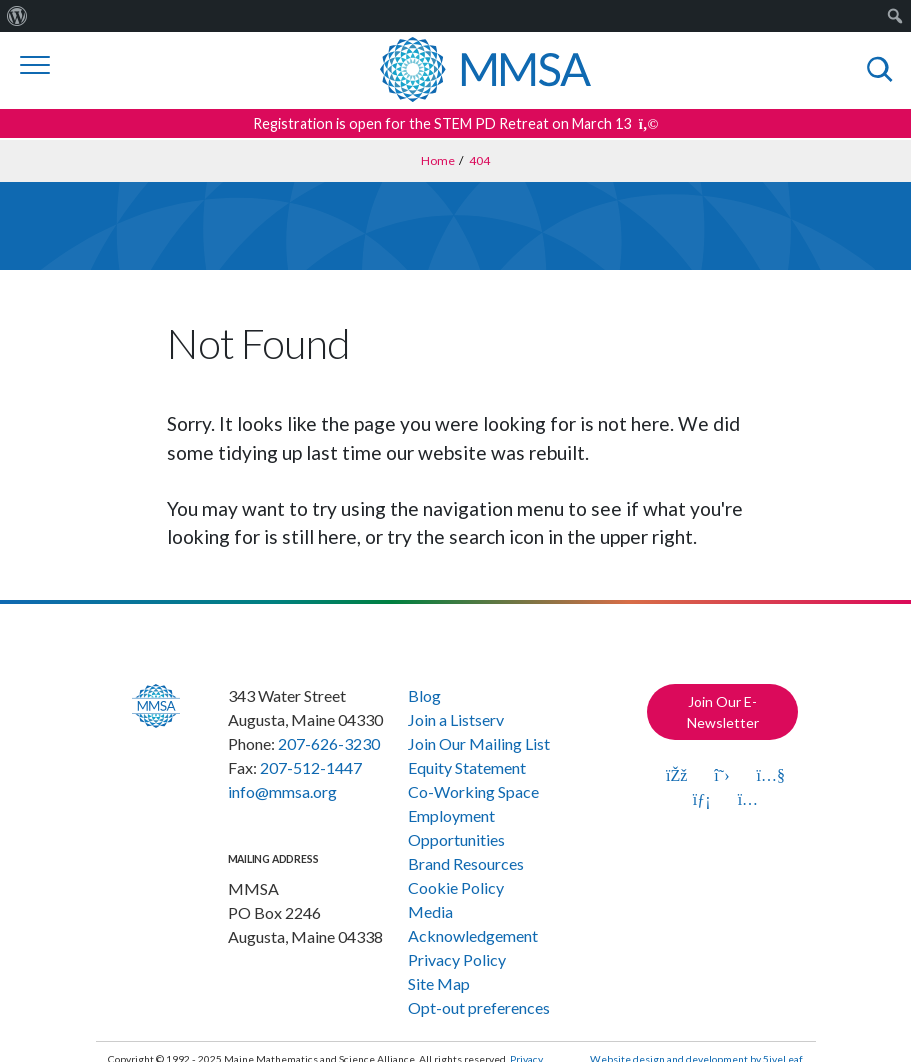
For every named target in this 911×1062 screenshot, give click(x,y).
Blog (424, 695)
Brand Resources (466, 863)
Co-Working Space (473, 791)
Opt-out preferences (479, 1007)
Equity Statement (467, 767)
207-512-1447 (311, 767)
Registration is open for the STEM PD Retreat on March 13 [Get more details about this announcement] (456, 123)
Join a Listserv (456, 719)
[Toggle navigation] (35, 65)
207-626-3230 (329, 743)
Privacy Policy (457, 959)
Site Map (439, 983)
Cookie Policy (456, 887)
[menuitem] (17, 16)
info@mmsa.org (282, 791)
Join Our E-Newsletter (723, 712)
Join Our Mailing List (479, 743)
